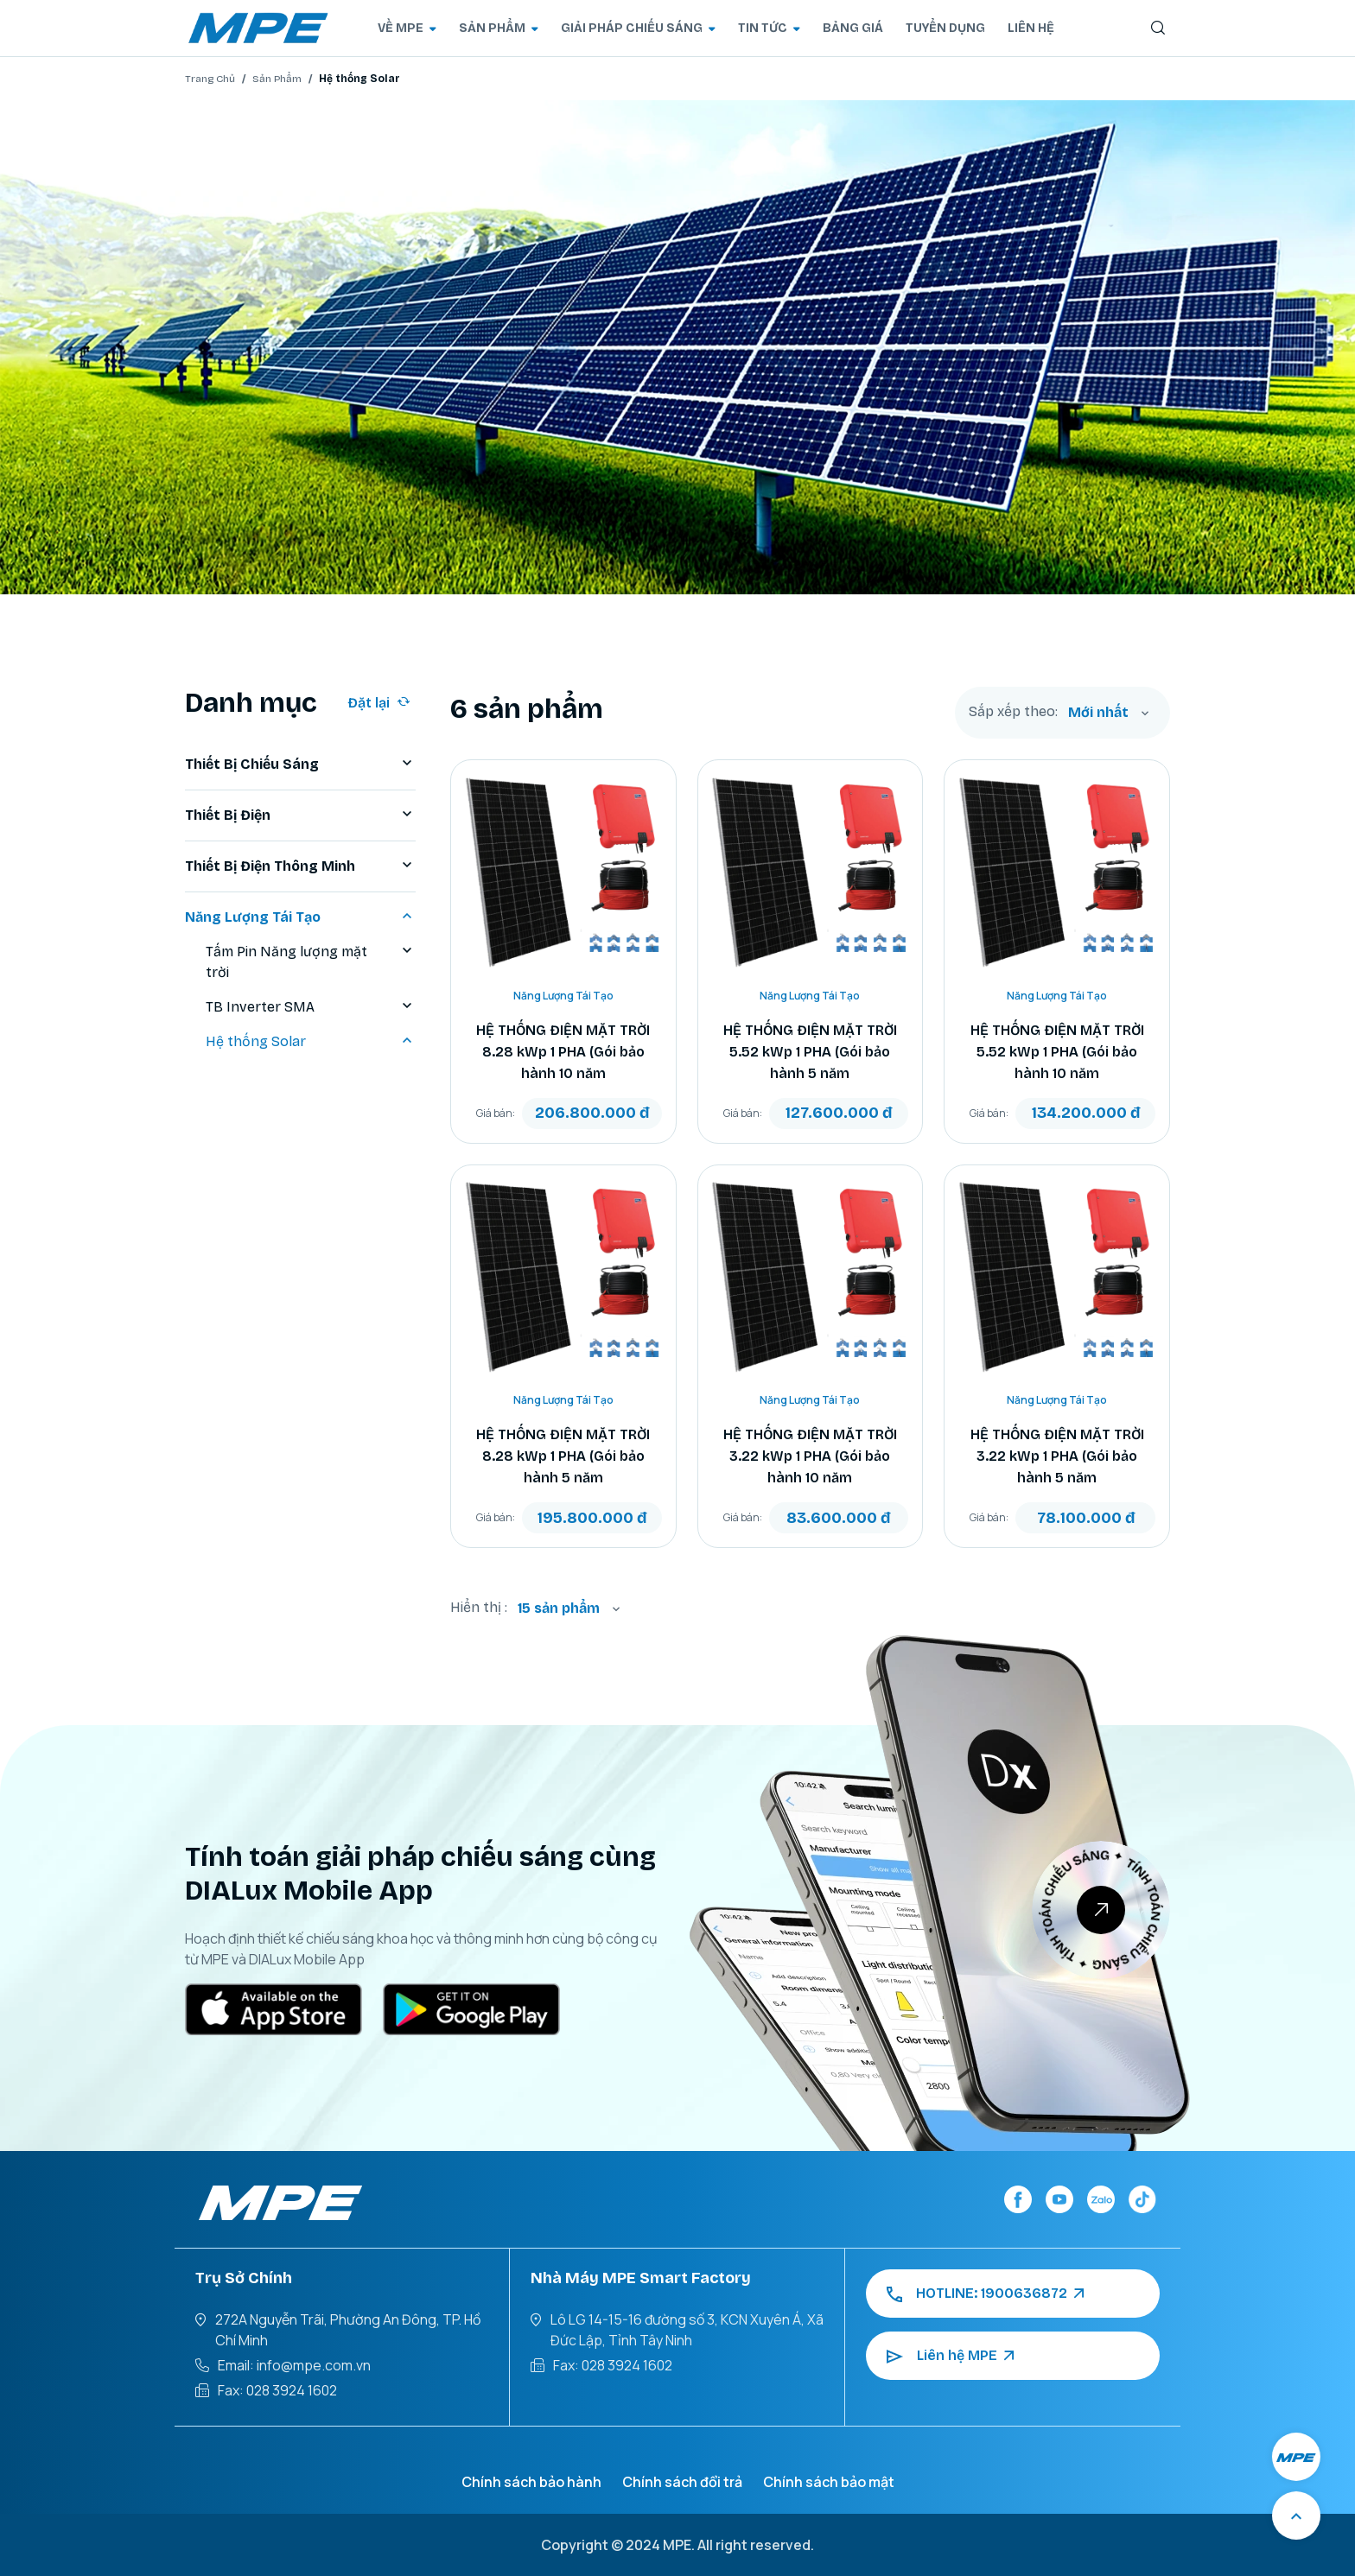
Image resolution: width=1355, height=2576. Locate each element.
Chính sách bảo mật (828, 2481)
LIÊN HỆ (1031, 28)
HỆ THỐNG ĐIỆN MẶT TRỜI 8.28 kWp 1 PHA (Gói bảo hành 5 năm (563, 1456)
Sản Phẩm (277, 79)
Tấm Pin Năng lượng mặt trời (311, 962)
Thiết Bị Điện (300, 815)
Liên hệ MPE (950, 2355)
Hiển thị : (478, 1607)
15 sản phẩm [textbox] (559, 1608)
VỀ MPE (407, 28)
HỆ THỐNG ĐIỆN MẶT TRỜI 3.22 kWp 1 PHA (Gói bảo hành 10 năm (810, 1456)
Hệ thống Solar (311, 1041)
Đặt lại (378, 703)
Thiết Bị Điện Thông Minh (300, 866)
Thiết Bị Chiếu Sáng (300, 764)
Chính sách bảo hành (531, 2481)
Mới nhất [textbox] (1098, 712)
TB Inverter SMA (311, 1007)
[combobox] (1108, 713)
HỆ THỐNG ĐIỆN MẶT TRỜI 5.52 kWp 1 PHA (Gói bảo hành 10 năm (1057, 1052)
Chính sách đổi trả (682, 2481)
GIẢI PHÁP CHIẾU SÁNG (638, 28)
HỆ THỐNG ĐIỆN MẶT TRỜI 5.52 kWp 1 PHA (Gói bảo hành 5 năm (810, 1052)
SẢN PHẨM (498, 28)
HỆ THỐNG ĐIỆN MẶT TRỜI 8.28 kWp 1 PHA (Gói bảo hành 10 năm (563, 1052)
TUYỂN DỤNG (945, 28)
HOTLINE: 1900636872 (985, 2293)
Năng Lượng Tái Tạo (300, 917)
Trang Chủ (210, 79)
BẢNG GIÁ (853, 28)
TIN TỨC (769, 28)
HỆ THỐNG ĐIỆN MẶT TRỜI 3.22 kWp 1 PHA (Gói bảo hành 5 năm (1057, 1456)
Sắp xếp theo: (1013, 712)
